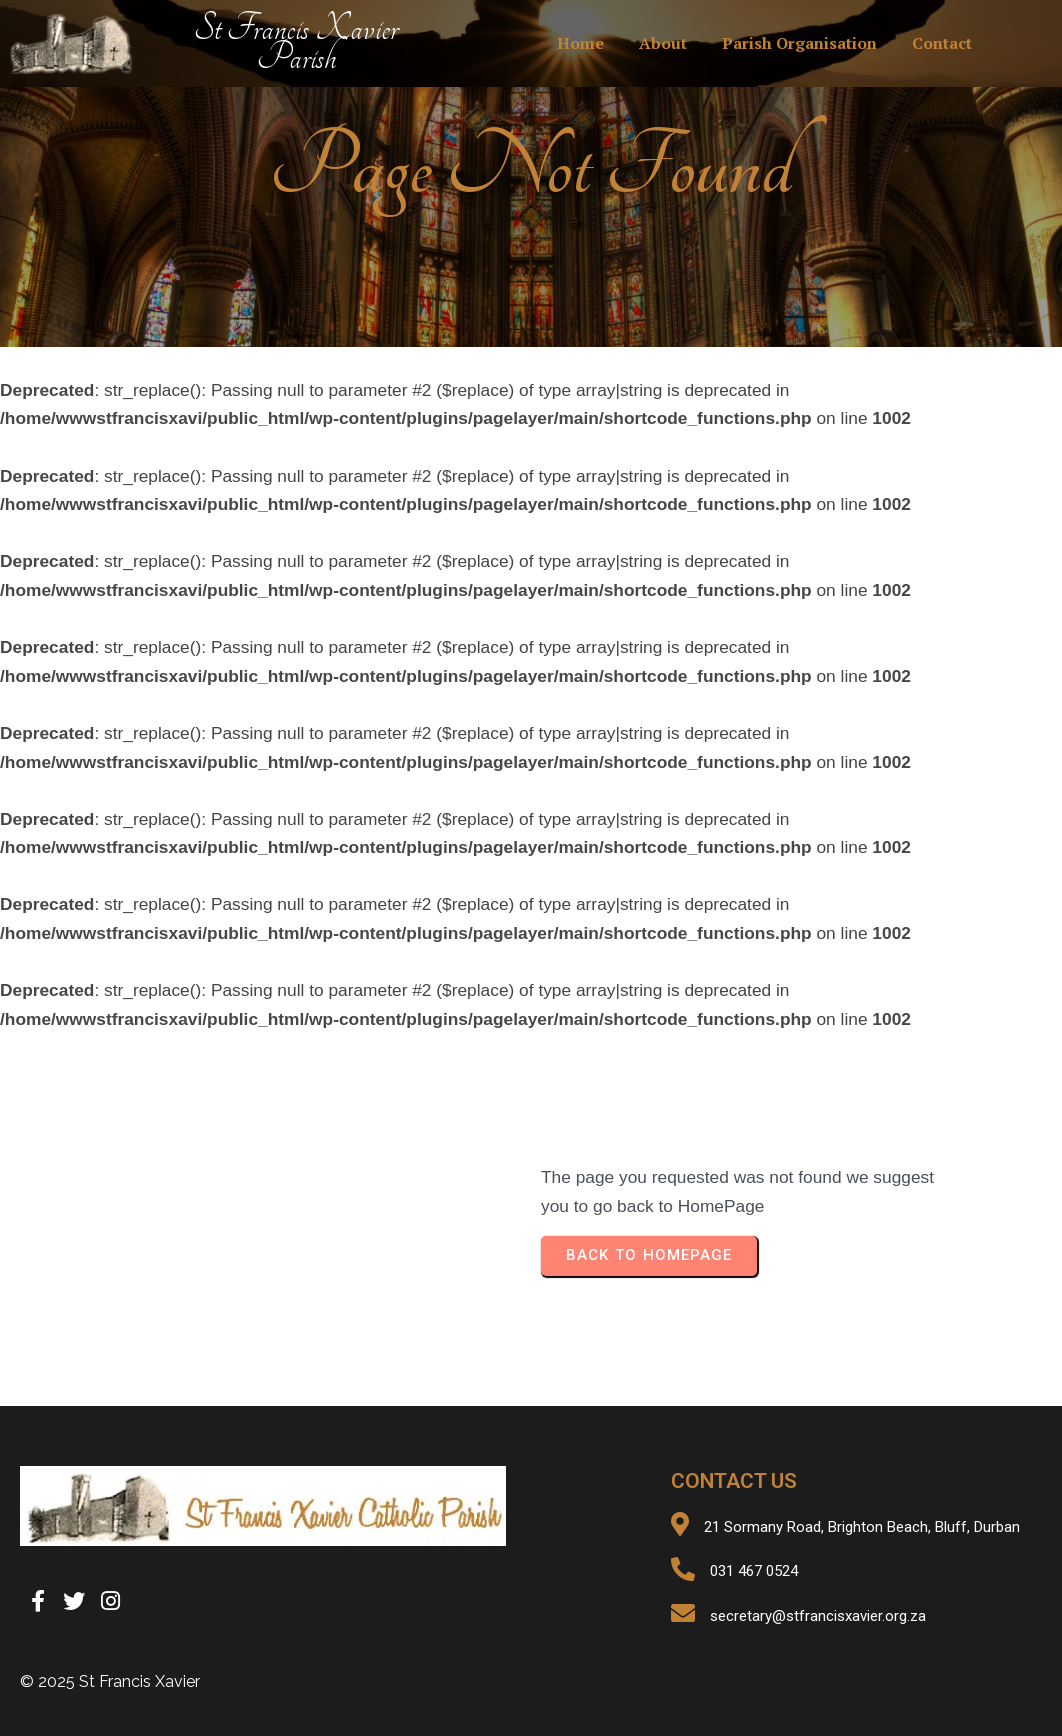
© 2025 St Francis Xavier (110, 1681)
